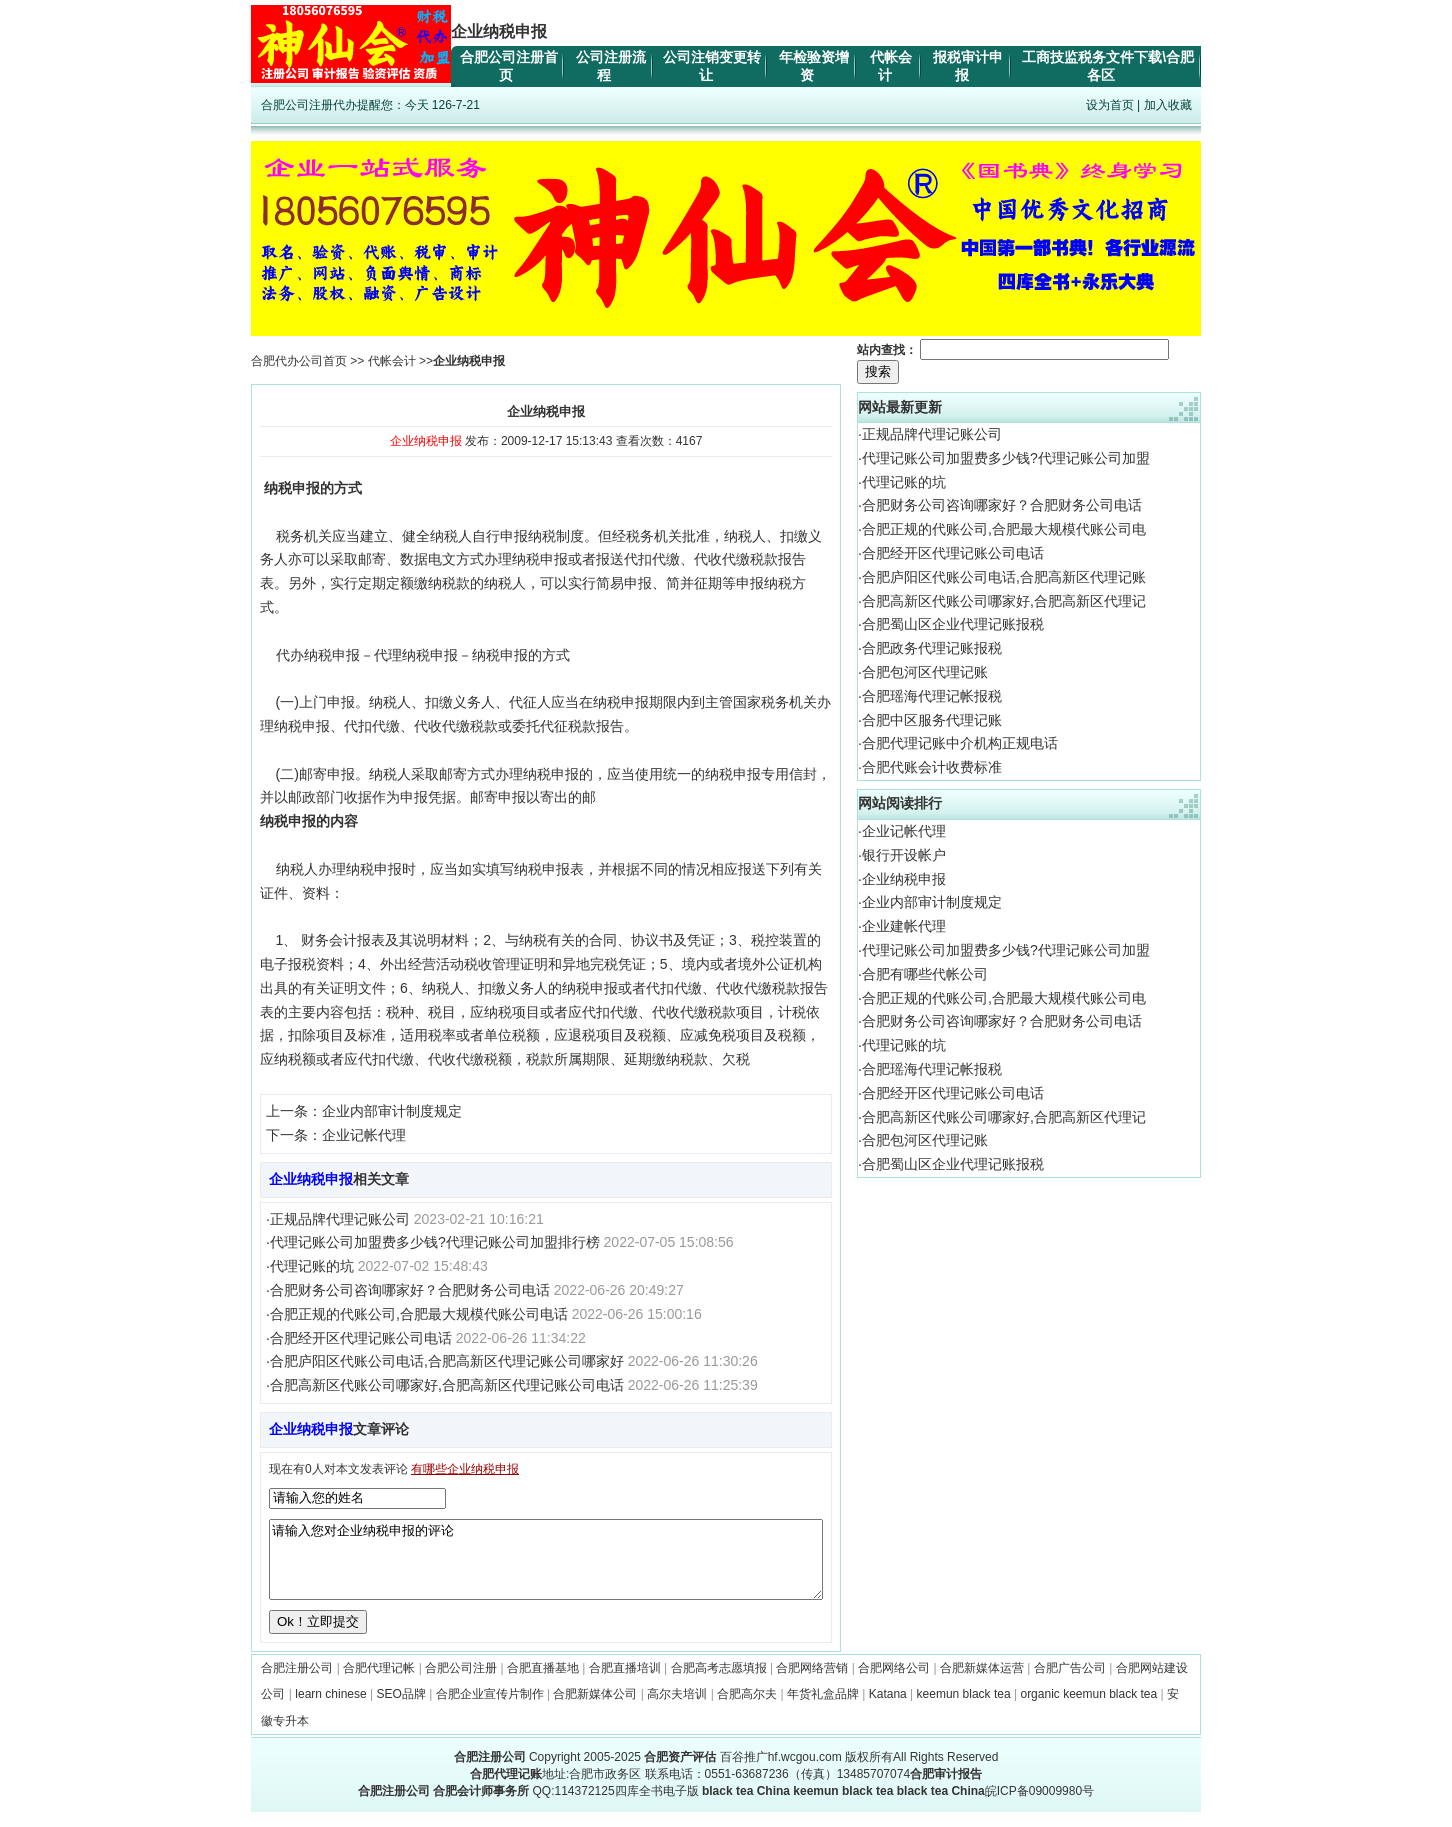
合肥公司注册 (461, 1683)
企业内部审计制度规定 (392, 1111)
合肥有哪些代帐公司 (925, 974)
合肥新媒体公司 (595, 1709)
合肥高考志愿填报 (719, 1683)
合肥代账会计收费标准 (932, 767)
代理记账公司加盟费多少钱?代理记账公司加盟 (1006, 458)
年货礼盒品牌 (823, 1709)
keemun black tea (964, 1709)
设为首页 (1110, 105)
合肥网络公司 (894, 1683)
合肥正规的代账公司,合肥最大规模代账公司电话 (419, 1314)
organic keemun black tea (1088, 1709)
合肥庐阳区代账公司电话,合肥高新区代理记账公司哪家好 (447, 1361)
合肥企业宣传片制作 (490, 1709)
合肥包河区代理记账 (925, 672)
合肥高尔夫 (747, 1709)
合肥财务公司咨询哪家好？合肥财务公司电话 (410, 1290)
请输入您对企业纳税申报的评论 (546, 1567)
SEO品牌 (401, 1709)
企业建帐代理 (904, 926)
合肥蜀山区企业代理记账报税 (953, 624)
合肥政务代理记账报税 (932, 648)
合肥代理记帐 (379, 1683)
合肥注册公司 (297, 1683)
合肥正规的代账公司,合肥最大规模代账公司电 (1004, 529)
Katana (888, 1709)
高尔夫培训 (677, 1709)
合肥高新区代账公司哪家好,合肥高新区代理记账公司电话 (447, 1385)
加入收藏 (1168, 105)
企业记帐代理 (364, 1135)
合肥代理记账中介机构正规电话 (960, 743)
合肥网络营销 (812, 1683)
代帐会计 (392, 361)
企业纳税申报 (904, 879)
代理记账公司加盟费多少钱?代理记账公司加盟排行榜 (435, 1242)
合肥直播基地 (543, 1683)
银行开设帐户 (904, 855)
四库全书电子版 (657, 1806)
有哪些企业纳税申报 (465, 1469)
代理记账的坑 (312, 1266)
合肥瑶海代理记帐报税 (932, 696)
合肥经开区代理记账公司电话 (361, 1338)
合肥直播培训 (625, 1683)
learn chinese (330, 1709)
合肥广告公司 (1070, 1683)
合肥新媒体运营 (982, 1683)
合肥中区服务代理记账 (932, 720)
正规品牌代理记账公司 (340, 1219)
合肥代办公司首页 (299, 361)
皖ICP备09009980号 (1039, 1806)
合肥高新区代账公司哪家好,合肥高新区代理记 (1004, 601)
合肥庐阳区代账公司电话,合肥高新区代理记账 (1004, 577)
